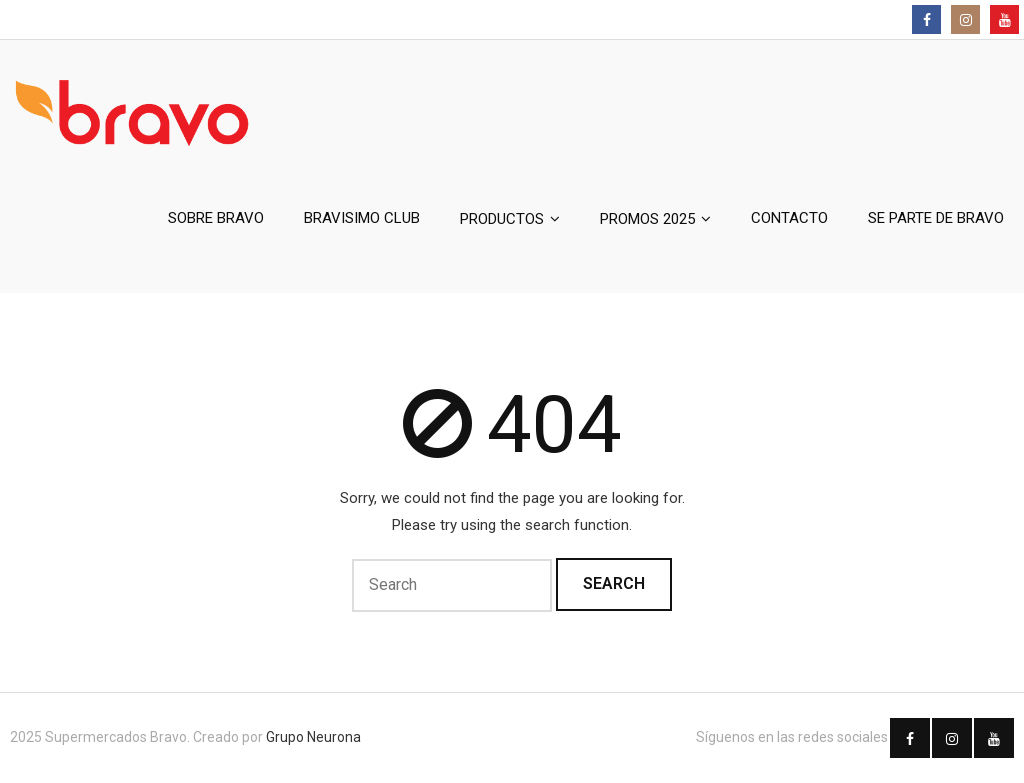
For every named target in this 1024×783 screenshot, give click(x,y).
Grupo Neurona (313, 737)
